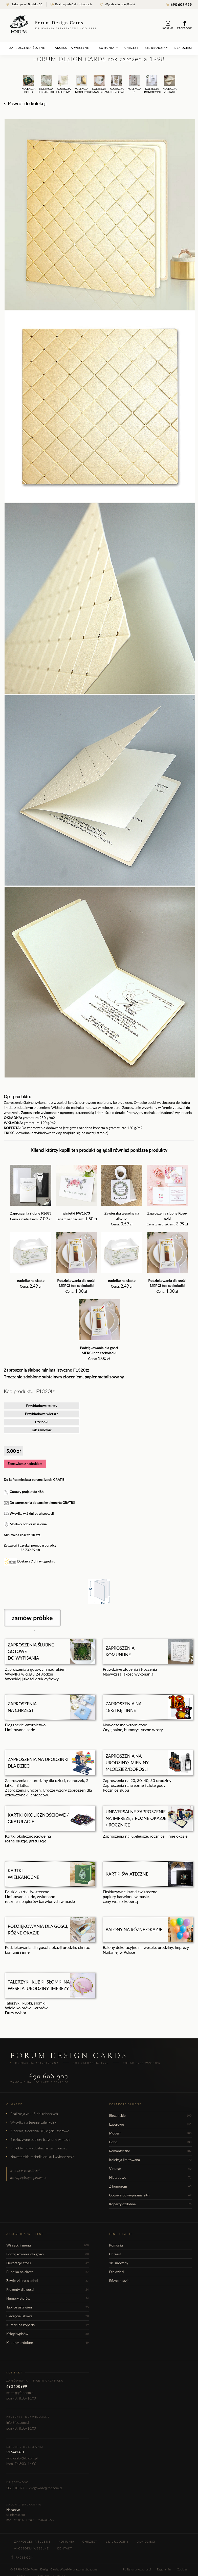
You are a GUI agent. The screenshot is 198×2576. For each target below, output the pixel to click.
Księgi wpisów (47, 2333)
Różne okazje (119, 2280)
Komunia (108, 47)
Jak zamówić (42, 1430)
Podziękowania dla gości (47, 2254)
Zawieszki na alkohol (47, 2280)
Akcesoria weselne (74, 47)
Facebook (184, 25)
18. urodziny (156, 47)
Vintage (150, 2168)
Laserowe (150, 2124)
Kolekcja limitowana (150, 2159)
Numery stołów (47, 2298)
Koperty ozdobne (150, 2204)
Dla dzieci (183, 47)
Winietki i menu (47, 2245)
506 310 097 (15, 2488)
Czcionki (42, 1422)
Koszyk (168, 25)
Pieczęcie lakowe (47, 2316)
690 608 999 (179, 4)
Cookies (182, 2569)
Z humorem (150, 2186)
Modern (150, 2133)
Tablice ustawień (47, 2307)
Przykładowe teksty (41, 1405)
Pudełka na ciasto (47, 2272)
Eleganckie (150, 2115)
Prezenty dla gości (47, 2289)
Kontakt (64, 2548)
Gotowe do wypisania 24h (150, 2195)
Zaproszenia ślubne (29, 47)
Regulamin (164, 2569)
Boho (150, 2142)
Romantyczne (150, 2151)
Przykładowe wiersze (41, 1414)
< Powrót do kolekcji (25, 103)
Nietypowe (150, 2177)
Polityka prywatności (137, 2569)
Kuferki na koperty (47, 2325)
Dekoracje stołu (47, 2263)
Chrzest (131, 47)
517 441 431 (15, 2452)
